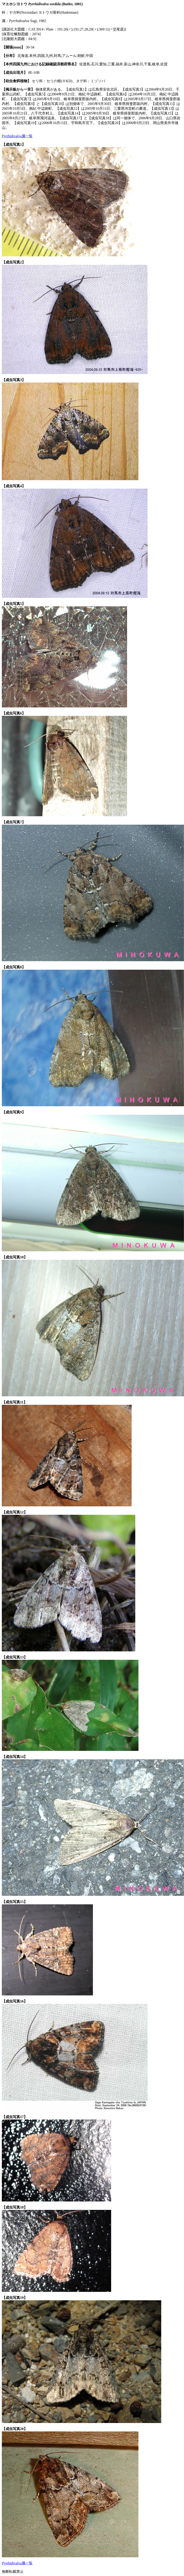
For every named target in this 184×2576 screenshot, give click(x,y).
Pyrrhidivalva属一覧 (17, 136)
